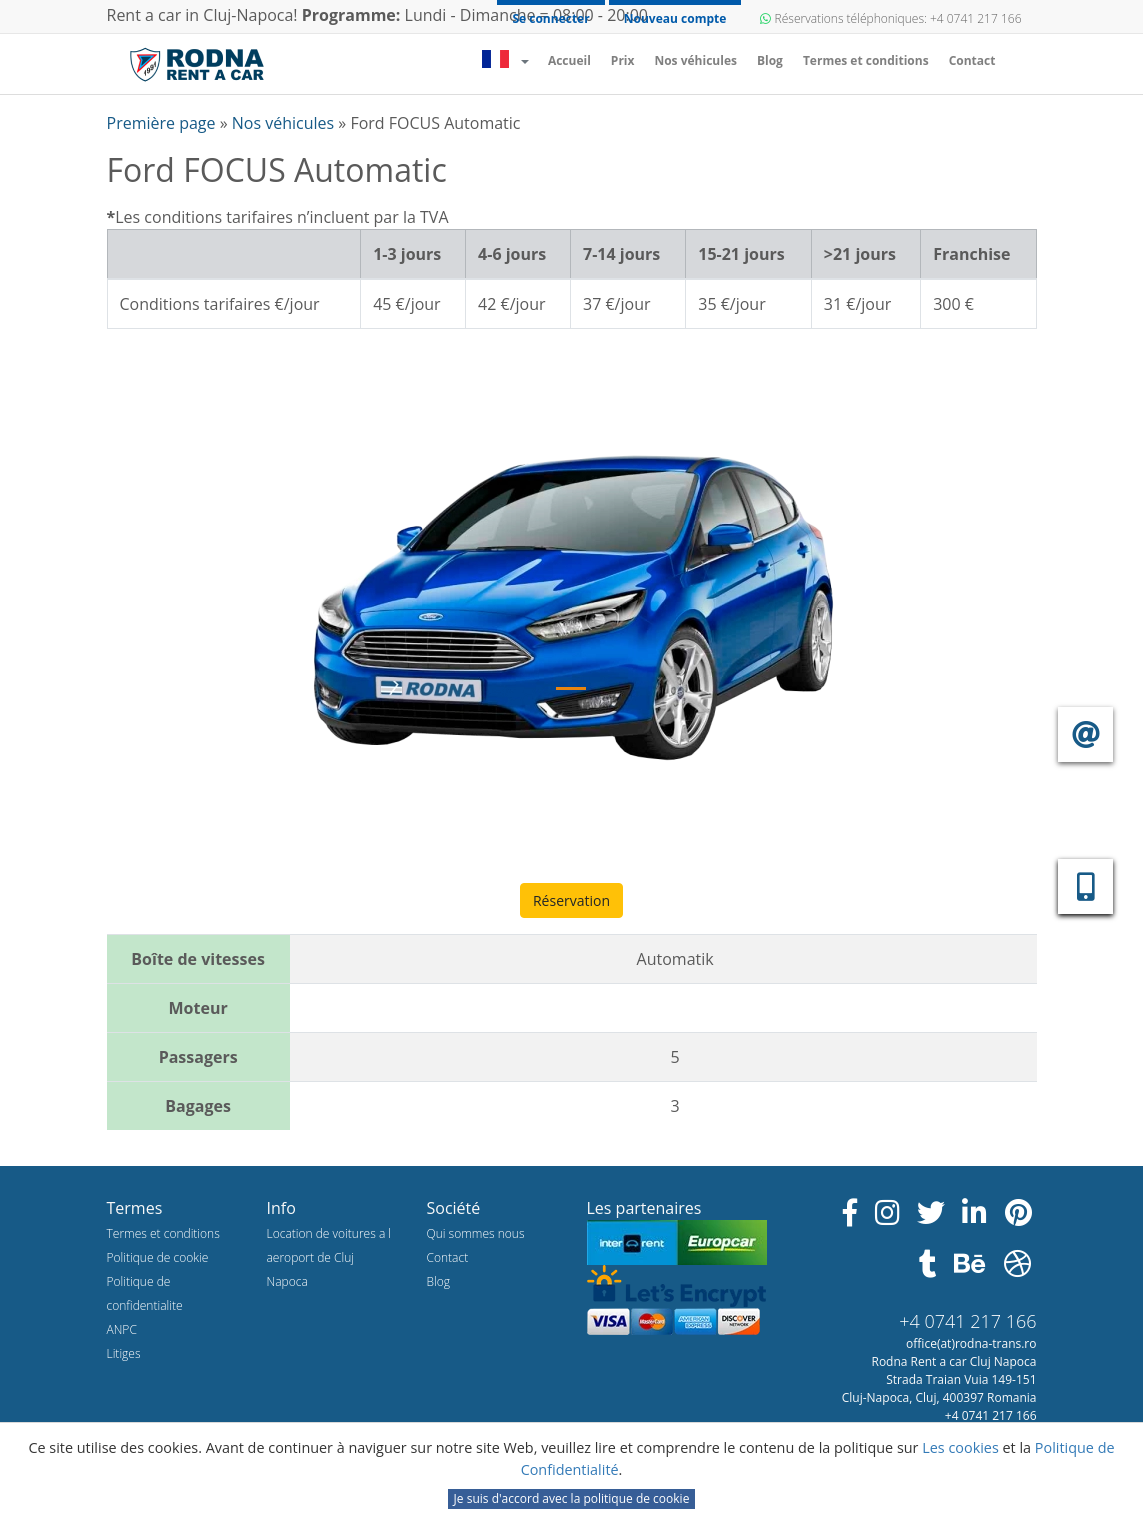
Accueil (574, 60)
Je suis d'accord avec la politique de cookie (572, 1498)
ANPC (122, 1329)
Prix (623, 60)
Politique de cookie (158, 1257)
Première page (163, 123)
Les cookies (962, 1447)
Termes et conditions (866, 60)
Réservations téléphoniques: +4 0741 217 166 (890, 18)
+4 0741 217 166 (967, 1321)
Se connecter (550, 18)
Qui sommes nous (476, 1233)
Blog (770, 60)
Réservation (571, 900)
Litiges (124, 1353)
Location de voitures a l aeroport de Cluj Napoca (329, 1257)
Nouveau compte (675, 18)
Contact (972, 60)
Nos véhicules (695, 60)
